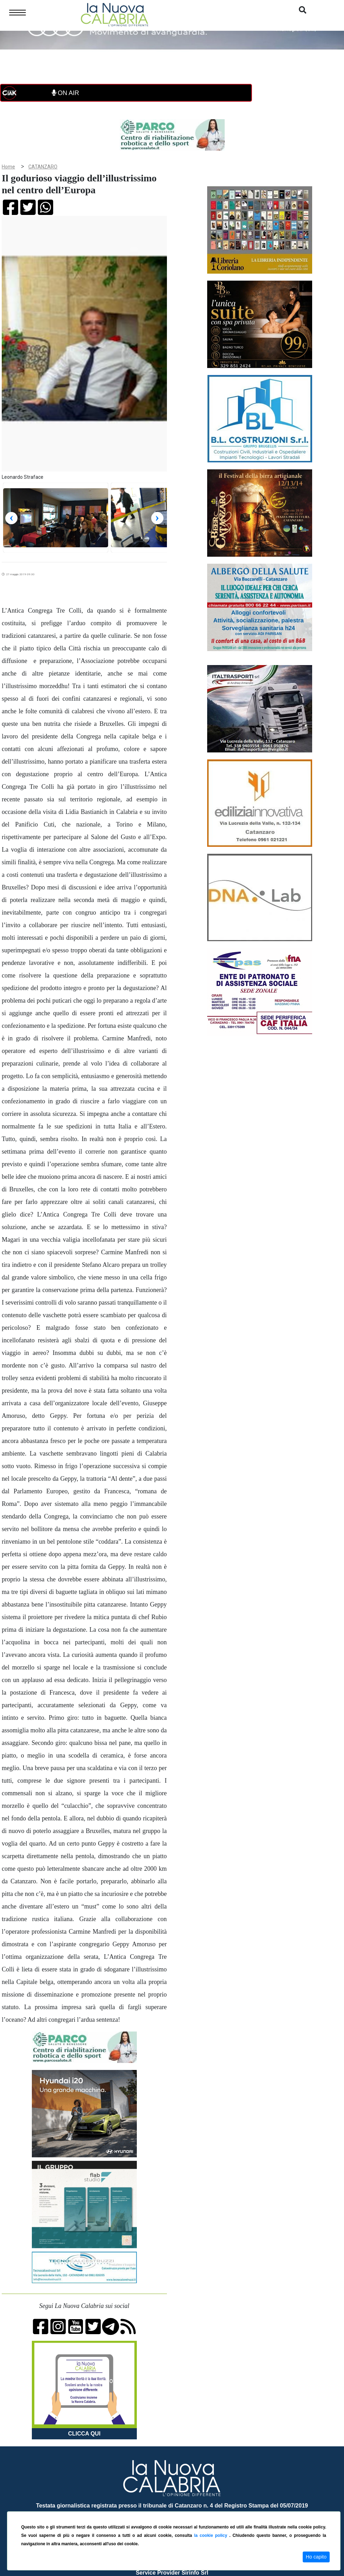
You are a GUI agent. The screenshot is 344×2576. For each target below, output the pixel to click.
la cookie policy (211, 2535)
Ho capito (316, 2557)
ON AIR (65, 92)
